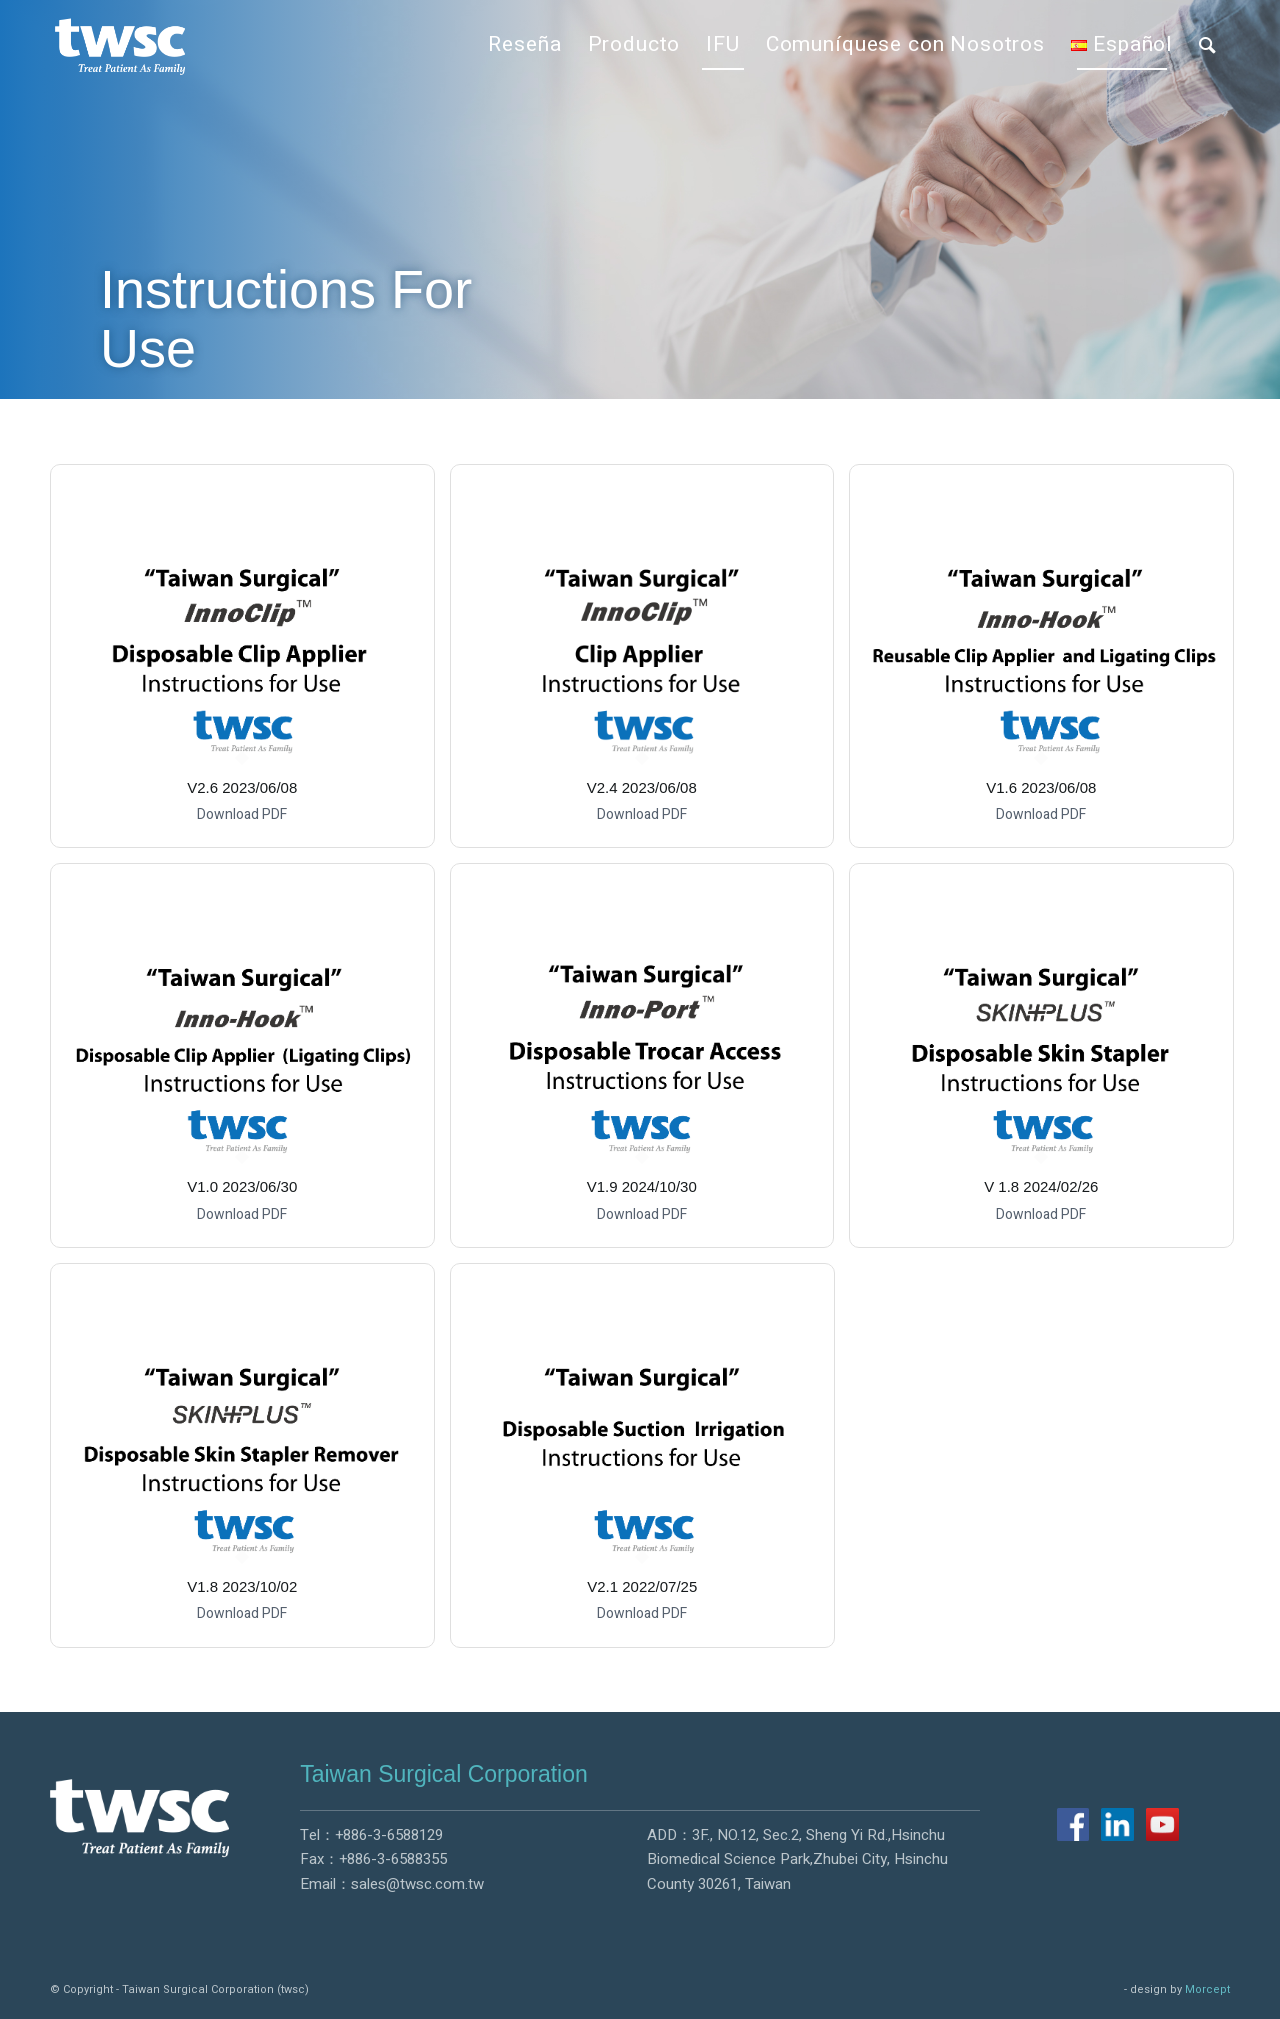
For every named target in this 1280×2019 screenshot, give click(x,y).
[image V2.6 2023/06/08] (250, 664)
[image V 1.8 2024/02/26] (1049, 1063)
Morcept (1207, 1989)
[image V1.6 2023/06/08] (1049, 664)
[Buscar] (1208, 45)
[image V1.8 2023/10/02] (250, 1463)
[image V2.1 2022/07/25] (650, 1463)
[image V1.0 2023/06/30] (250, 1063)
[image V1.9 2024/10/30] (650, 1063)
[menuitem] (524, 45)
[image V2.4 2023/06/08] (650, 664)
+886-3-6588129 (389, 1835)
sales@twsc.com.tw (417, 1884)
